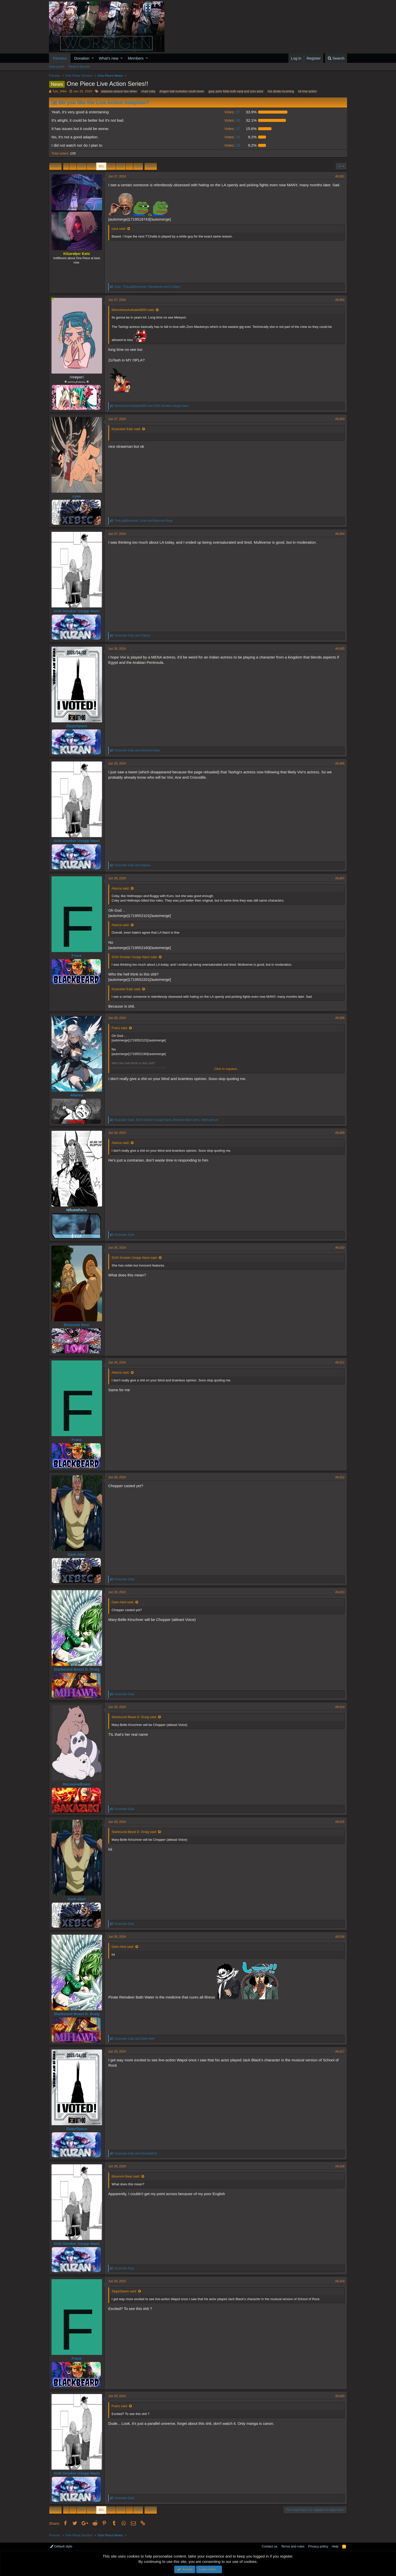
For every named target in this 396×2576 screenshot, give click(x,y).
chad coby (148, 91)
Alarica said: (121, 888)
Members (136, 58)
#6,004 (339, 534)
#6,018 (339, 2166)
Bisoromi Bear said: (126, 2176)
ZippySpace (76, 726)
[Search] (336, 58)
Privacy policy (318, 2546)
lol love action (307, 91)
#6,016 (339, 1936)
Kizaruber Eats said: (126, 429)
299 (81, 166)
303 (120, 166)
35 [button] (232, 120)
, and (144, 520)
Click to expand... (226, 1069)
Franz (77, 955)
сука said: (119, 228)
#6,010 (339, 1247)
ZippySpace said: (124, 2291)
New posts (56, 66)
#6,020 (339, 2396)
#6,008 (339, 1018)
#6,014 (339, 1707)
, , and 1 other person (166, 1120)
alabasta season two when (119, 91)
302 (111, 166)
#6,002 (339, 300)
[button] (92, 58)
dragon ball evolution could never (182, 91)
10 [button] (232, 137)
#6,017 (339, 2051)
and (152, 406)
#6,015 (339, 1822)
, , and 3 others (148, 286)
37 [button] (232, 112)
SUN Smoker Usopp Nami (77, 611)
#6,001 (339, 176)
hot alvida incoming (281, 91)
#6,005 (339, 648)
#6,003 (339, 419)
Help (335, 2546)
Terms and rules (292, 2546)
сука (77, 496)
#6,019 (339, 2281)
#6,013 (339, 1592)
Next (149, 166)
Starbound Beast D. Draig (77, 1669)
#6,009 (339, 1133)
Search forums (79, 66)
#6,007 (339, 878)
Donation (81, 58)
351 (138, 166)
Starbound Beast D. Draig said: (134, 1717)
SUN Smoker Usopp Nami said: (135, 957)
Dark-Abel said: (123, 1602)
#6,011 (339, 1362)
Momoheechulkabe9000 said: (133, 310)
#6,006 (339, 763)
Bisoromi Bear (77, 1325)
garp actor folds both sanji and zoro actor (236, 91)
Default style (61, 2546)
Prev (56, 166)
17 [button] (232, 128)
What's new (108, 58)
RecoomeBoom (77, 1784)
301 (101, 166)
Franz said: (120, 1028)
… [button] (73, 166)
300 (91, 166)
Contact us (269, 2546)
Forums (60, 58)
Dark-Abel (77, 1554)
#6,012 (339, 1477)
